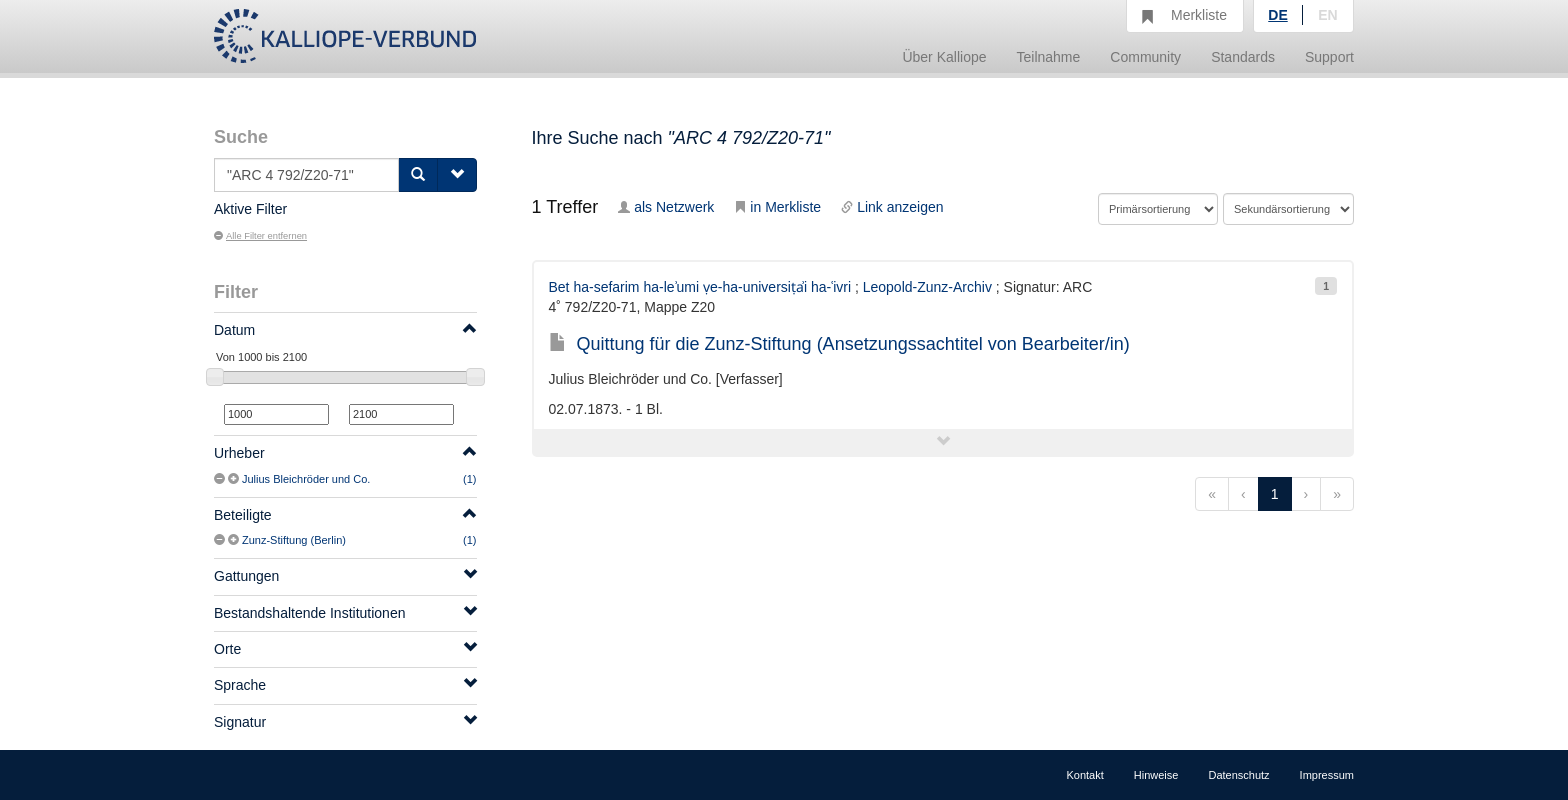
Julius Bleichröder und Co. (306, 479)
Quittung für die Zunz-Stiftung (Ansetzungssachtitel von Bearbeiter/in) (839, 344)
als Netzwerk (666, 207)
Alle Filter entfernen (260, 236)
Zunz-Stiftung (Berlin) (294, 540)
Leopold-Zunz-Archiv (927, 287)
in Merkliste (777, 207)
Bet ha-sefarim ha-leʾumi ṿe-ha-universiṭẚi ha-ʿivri (700, 287)
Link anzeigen (892, 207)
